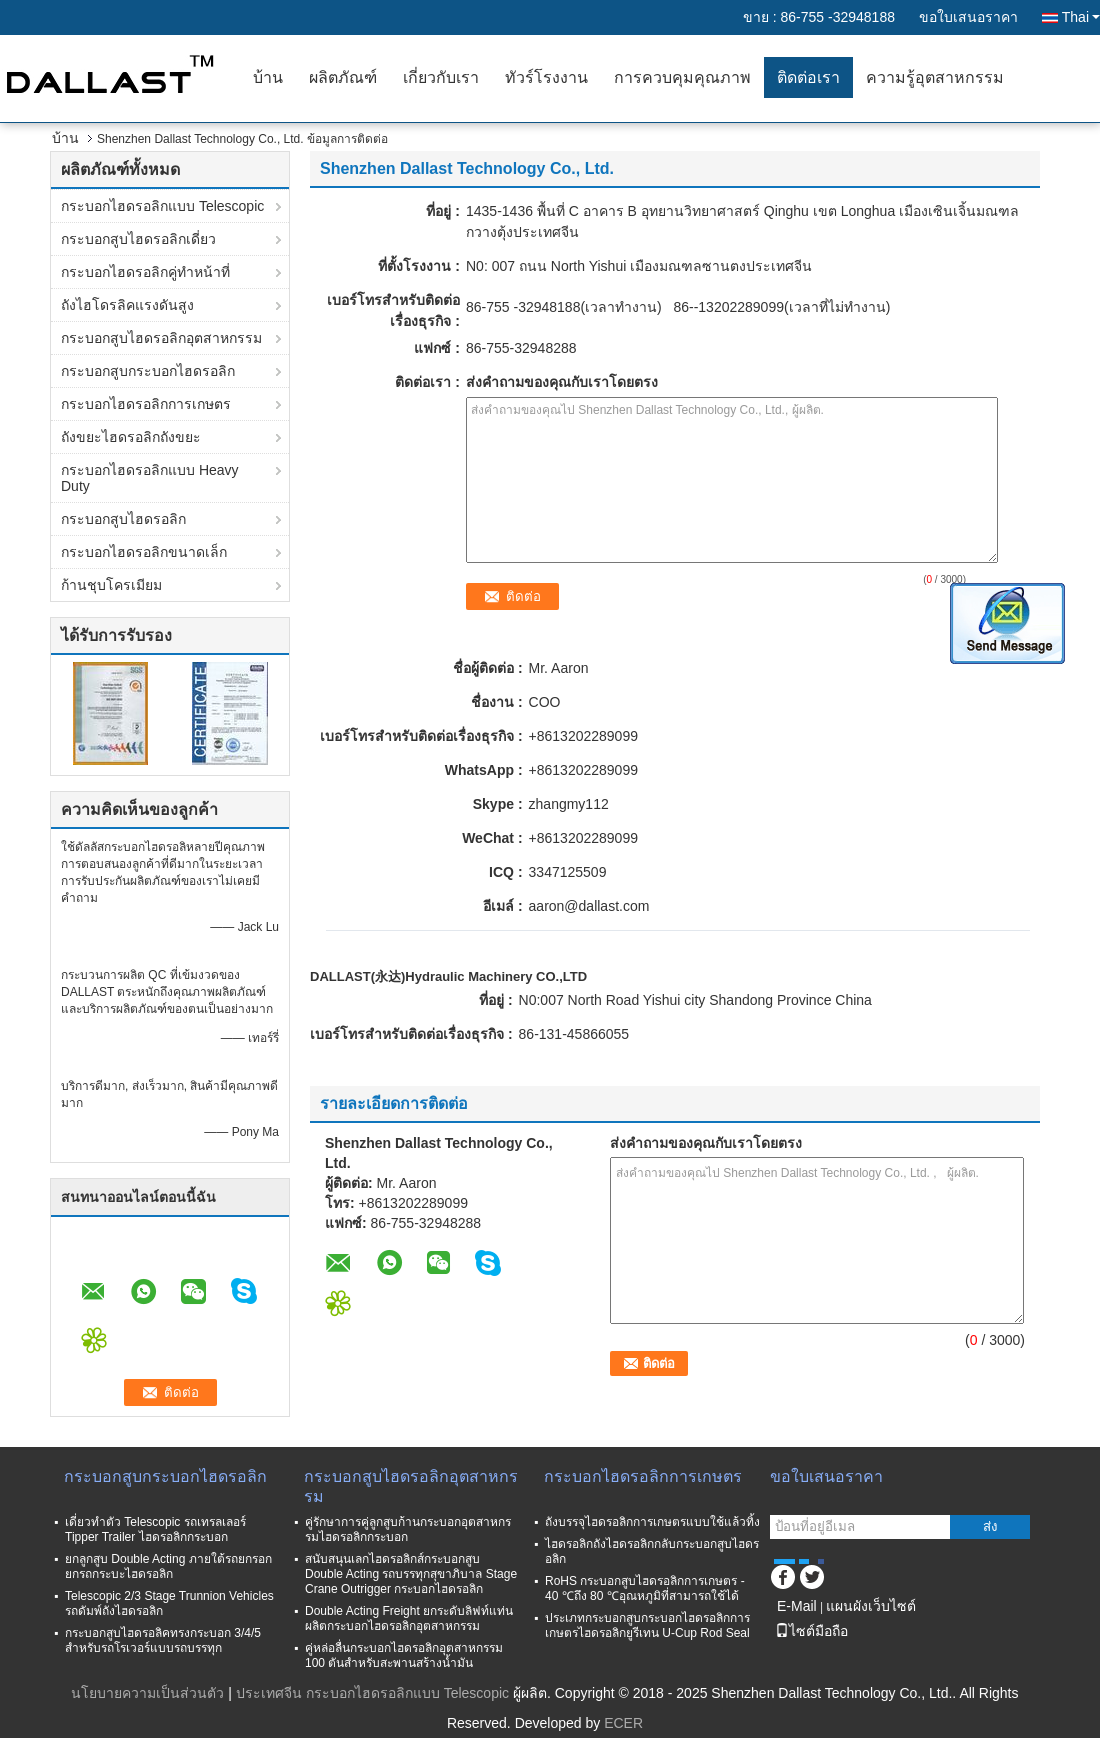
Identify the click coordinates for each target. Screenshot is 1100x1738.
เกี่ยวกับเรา (441, 77)
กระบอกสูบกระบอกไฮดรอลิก (148, 371)
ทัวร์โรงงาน (546, 77)
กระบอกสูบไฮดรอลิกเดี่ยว (138, 239)
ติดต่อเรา (808, 77)
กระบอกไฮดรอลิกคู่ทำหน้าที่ (145, 272)
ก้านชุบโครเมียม (111, 585)
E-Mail (797, 1606)
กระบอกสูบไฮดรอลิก (123, 519)
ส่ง (990, 1526)
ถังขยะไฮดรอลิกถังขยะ (131, 437)
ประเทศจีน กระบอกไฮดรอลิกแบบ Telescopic (372, 1693)
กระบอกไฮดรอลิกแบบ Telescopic (162, 206)
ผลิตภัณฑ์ (343, 77)
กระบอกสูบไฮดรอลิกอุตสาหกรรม (161, 338)
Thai (1081, 17)
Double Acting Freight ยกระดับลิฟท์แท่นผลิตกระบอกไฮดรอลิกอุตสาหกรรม (409, 1618)
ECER (623, 1723)
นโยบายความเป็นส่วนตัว (147, 1693)
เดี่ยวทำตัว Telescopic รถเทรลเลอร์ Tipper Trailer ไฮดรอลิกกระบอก (155, 1529)
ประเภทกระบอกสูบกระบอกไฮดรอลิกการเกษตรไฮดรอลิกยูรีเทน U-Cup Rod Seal (647, 1625)
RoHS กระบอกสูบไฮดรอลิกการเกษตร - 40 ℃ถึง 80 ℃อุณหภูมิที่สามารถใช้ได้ (645, 1588)
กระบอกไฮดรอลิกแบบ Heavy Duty (150, 478)
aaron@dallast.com (589, 906)
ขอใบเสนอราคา (968, 17)
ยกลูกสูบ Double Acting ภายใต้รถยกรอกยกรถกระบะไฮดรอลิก (168, 1566)
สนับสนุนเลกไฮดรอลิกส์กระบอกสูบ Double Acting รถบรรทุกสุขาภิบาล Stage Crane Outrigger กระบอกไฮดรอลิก (411, 1574)
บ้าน (268, 77)
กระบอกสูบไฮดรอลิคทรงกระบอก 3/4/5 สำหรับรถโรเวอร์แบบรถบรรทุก (163, 1640)
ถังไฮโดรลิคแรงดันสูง (127, 305)
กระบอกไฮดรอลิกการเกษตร (146, 404)
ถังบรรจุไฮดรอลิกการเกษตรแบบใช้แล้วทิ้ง (652, 1522)
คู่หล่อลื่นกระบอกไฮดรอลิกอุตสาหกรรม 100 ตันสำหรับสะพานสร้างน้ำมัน (404, 1655)
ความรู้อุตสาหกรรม (935, 77)
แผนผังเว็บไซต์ (871, 1606)
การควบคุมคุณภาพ (682, 77)
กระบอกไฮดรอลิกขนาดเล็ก (144, 552)
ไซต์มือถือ (811, 1631)
